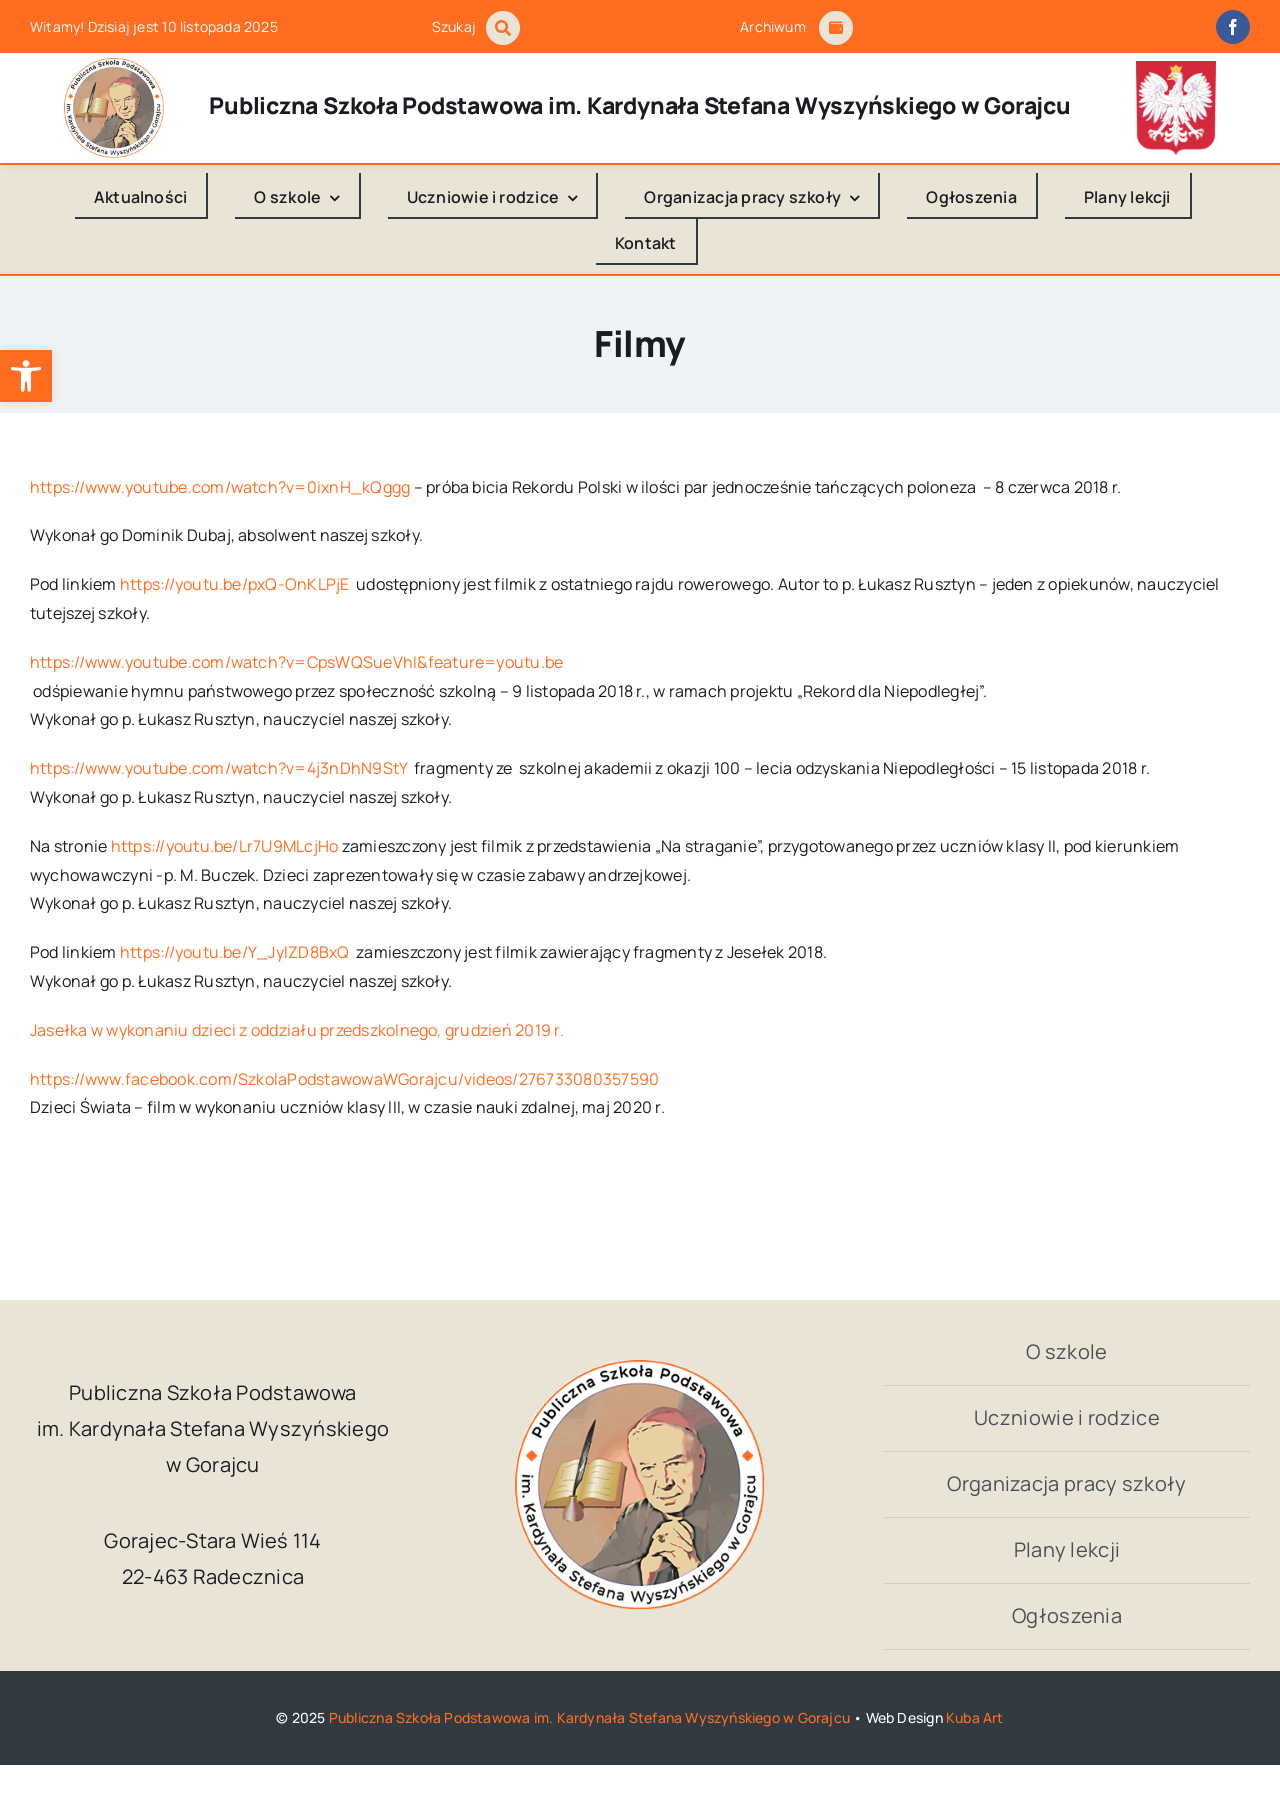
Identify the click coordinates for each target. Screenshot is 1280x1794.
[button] (26, 376)
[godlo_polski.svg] (1176, 69)
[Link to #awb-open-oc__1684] (836, 28)
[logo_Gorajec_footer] (114, 66)
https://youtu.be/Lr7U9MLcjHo (225, 846)
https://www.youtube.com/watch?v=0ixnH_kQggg (220, 487)
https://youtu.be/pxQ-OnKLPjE (235, 584)
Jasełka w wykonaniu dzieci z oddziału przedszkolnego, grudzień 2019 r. (297, 1030)
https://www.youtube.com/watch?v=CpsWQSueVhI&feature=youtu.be (296, 662)
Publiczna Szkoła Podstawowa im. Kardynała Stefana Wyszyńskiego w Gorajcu (589, 1717)
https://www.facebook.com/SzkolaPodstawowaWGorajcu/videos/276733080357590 (344, 1079)
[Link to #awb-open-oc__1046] (503, 28)
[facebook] (1233, 27)
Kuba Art (975, 1717)
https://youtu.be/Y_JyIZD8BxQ (235, 952)
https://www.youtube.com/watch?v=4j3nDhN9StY (218, 768)
